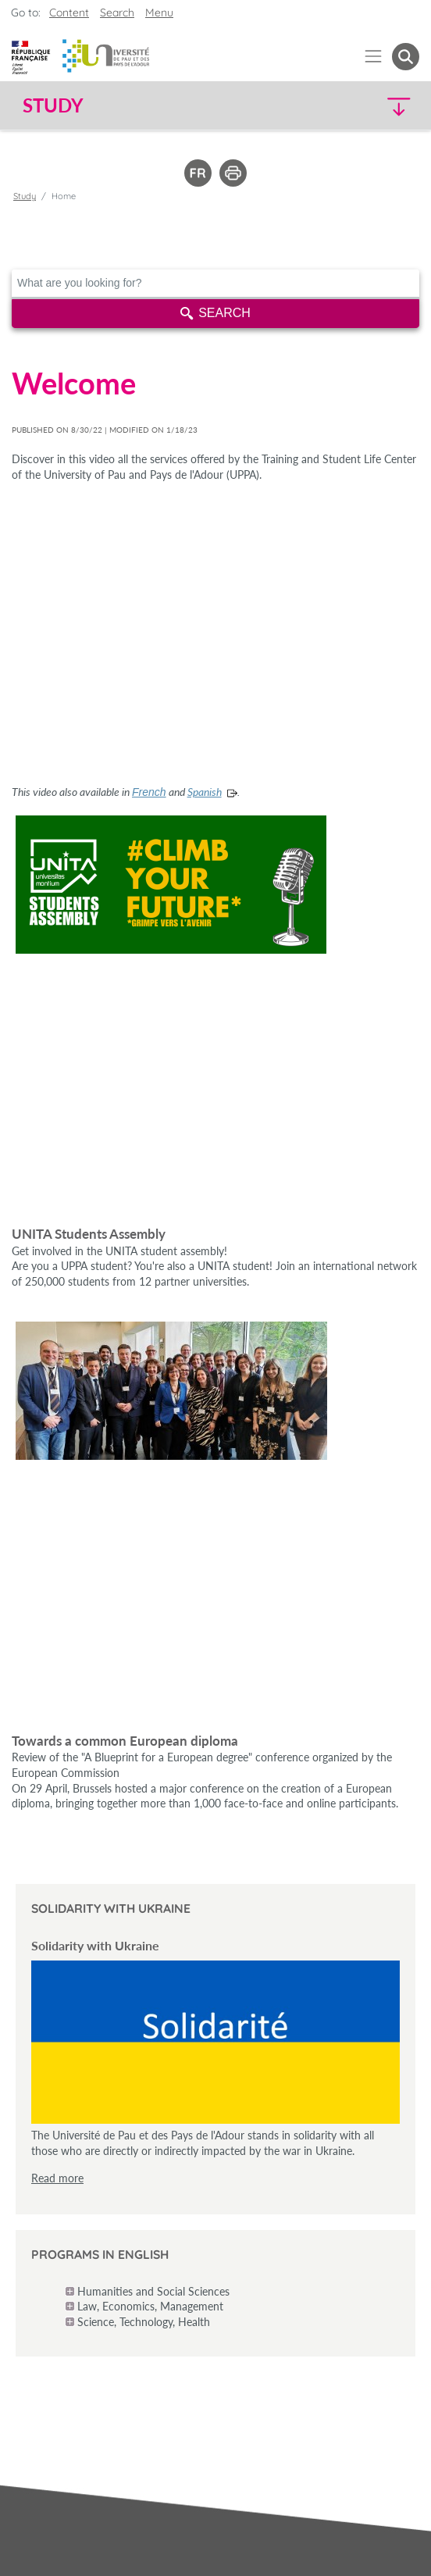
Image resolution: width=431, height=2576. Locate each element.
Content (69, 12)
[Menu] (373, 57)
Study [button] (53, 105)
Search (215, 312)
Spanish (204, 791)
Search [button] (117, 12)
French (149, 792)
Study (24, 196)
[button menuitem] (405, 56)
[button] (372, 106)
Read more (57, 2178)
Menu (159, 12)
